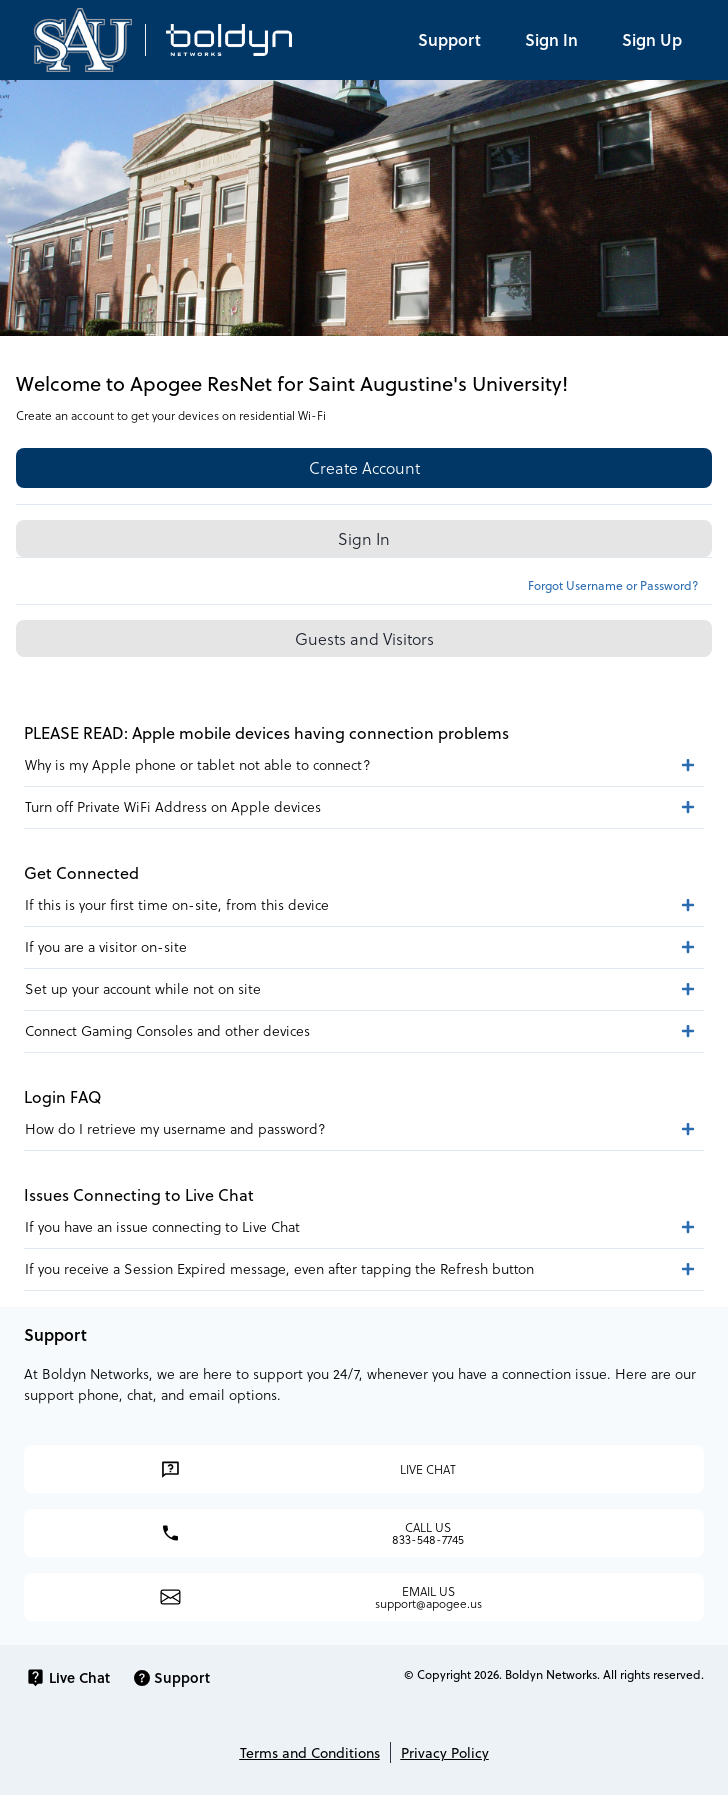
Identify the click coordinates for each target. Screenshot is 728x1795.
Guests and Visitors (364, 638)
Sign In (364, 538)
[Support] (449, 40)
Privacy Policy (445, 1752)
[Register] (652, 40)
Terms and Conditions (310, 1752)
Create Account (364, 467)
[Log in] (551, 40)
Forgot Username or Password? (613, 585)
